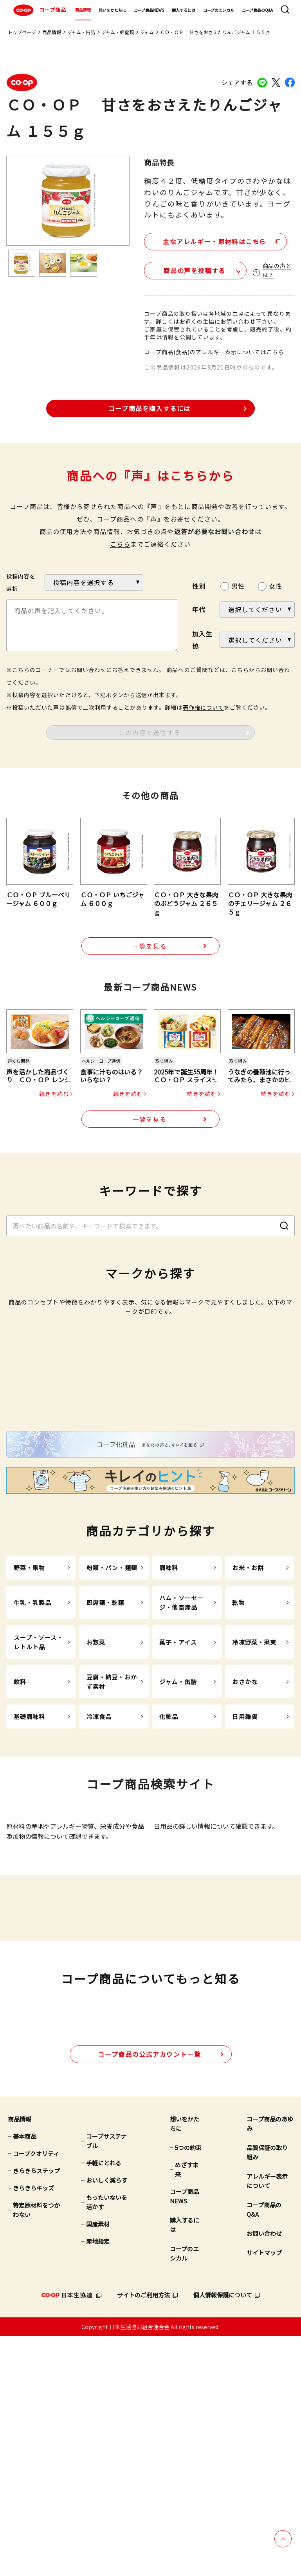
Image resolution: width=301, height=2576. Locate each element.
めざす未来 (186, 2409)
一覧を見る (149, 945)
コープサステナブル (106, 2380)
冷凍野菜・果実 (254, 1796)
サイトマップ (264, 2492)
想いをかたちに (112, 10)
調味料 (168, 1722)
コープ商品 (39, 10)
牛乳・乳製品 (33, 1757)
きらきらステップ (36, 2410)
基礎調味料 (29, 1871)
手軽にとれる (103, 2402)
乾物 (238, 1757)
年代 (198, 608)
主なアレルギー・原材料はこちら (211, 240)
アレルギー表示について (267, 2420)
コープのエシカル (218, 10)
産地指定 (98, 2481)
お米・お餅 (248, 1722)
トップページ (22, 32)
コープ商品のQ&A (257, 10)
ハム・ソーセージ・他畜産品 (181, 1757)
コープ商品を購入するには (149, 406)
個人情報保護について (222, 2535)
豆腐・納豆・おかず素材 (112, 1836)
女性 (275, 584)
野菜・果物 (29, 1722)
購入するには (183, 10)
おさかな (245, 1836)
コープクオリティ (36, 2393)
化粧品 (168, 1871)
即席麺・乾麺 (105, 1757)
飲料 (20, 1836)
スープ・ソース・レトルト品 (38, 1796)
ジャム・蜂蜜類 (117, 32)
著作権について (203, 706)
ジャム (147, 32)
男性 (238, 584)
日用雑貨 (245, 1871)
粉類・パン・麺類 (112, 1722)
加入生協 (202, 638)
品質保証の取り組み (267, 2392)
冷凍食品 (99, 1871)
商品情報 (83, 10)
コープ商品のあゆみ (270, 2363)
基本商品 (24, 2376)
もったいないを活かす (106, 2442)
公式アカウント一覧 (149, 2293)
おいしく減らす (106, 2420)
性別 (198, 585)
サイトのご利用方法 (143, 2535)
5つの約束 (188, 2387)
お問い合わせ (264, 2473)
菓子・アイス (178, 1796)
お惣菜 (96, 1796)
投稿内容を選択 (21, 581)
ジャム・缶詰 (81, 32)
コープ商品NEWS (149, 10)
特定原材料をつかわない (36, 2449)
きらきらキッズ (33, 2428)
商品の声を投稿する (188, 269)
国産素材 (98, 2464)
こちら (120, 542)
